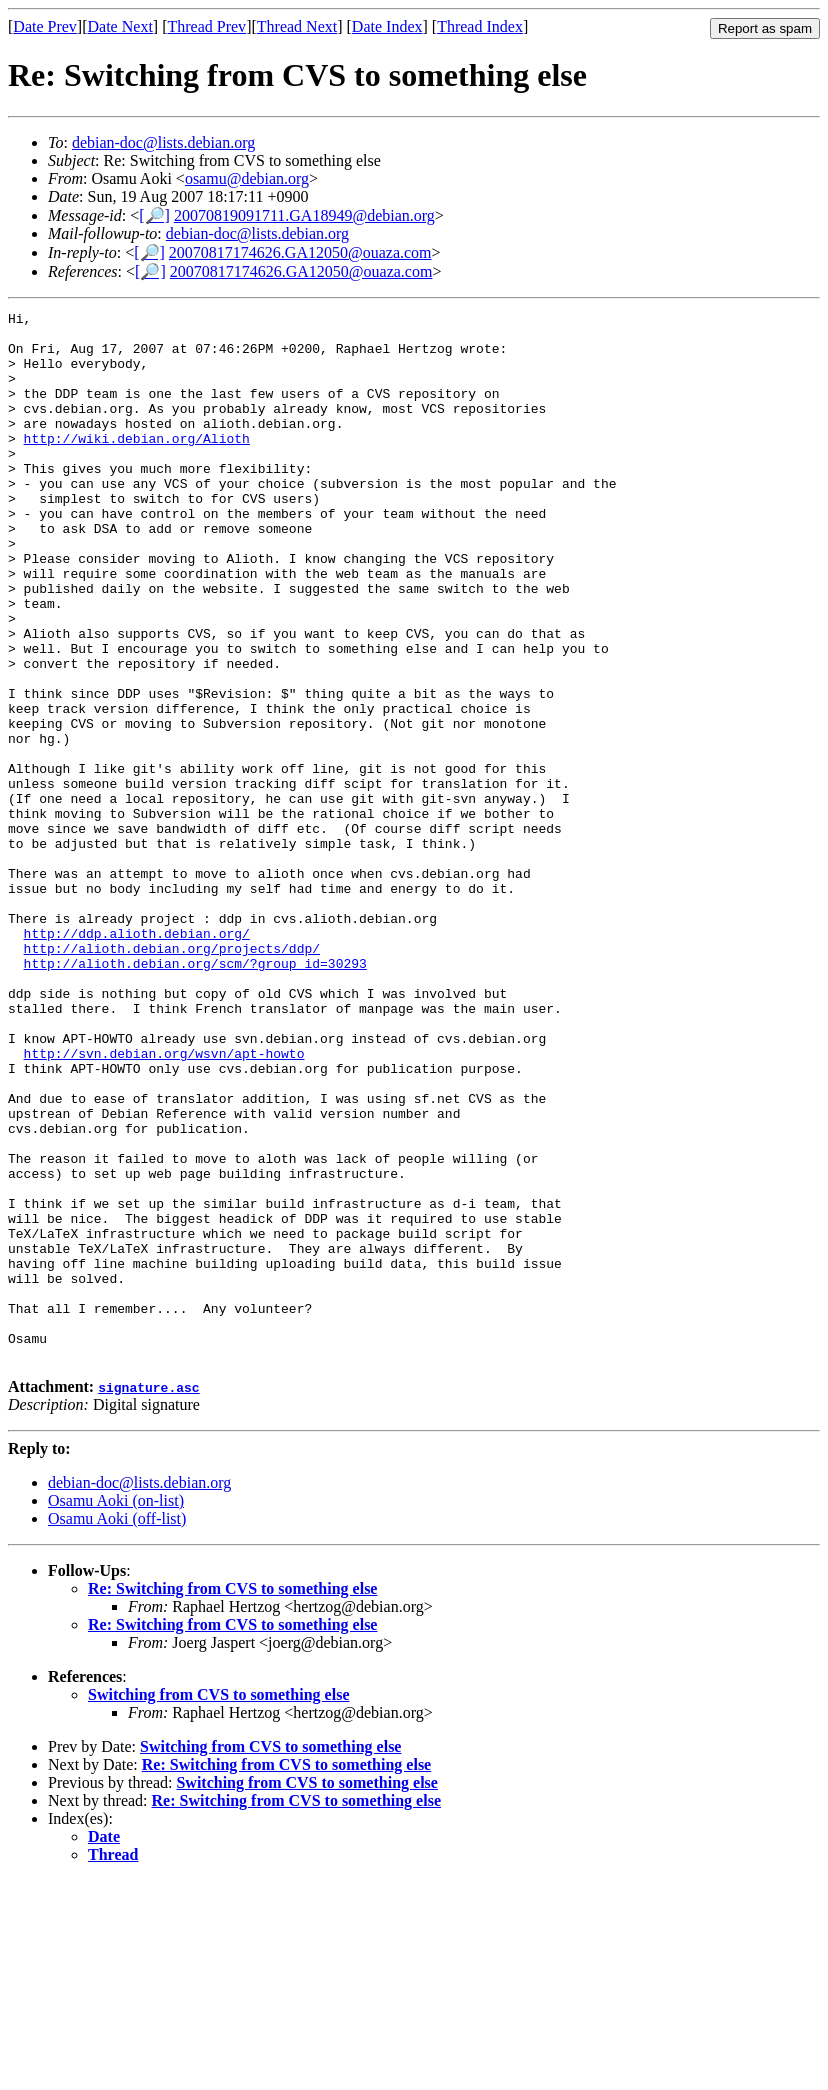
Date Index (387, 26)
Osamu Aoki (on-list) (116, 1710)
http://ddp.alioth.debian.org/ (137, 1059)
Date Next (120, 26)
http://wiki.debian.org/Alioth (137, 465)
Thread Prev (206, 26)
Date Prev (45, 26)
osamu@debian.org (247, 178)
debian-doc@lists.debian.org (163, 142)
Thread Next (297, 26)
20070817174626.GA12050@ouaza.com (300, 252)
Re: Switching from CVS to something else (232, 1798)
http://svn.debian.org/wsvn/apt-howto (164, 1203)
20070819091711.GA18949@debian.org (304, 215)
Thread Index (480, 26)
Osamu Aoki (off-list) (117, 1728)
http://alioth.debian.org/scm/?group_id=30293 (195, 1095)
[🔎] (154, 215)
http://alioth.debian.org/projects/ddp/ (172, 1077)
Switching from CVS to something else (218, 1904)
